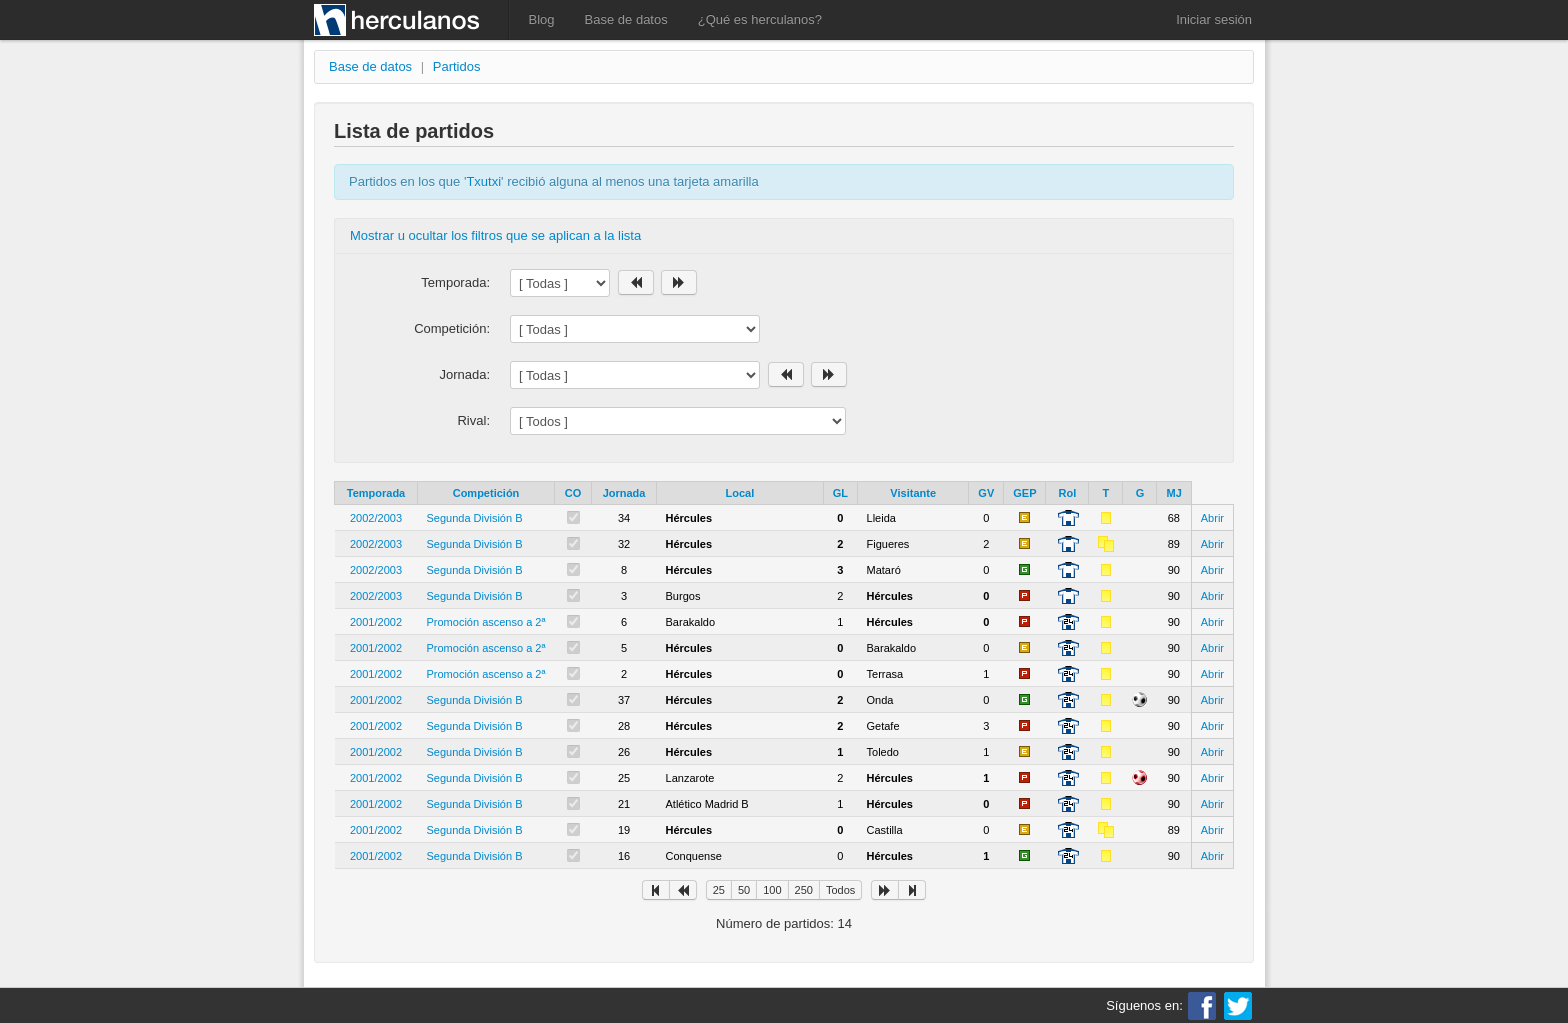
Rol (1068, 493)
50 (744, 890)
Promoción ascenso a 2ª (486, 622)
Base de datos (626, 19)
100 (772, 890)
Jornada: (464, 374)
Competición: (452, 328)
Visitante (913, 493)
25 (719, 890)
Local (740, 493)
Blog (542, 19)
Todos (840, 890)
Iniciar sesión (1214, 19)
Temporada (376, 493)
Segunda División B (475, 518)
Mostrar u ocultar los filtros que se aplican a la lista (495, 235)
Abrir (1212, 518)
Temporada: (455, 282)
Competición (486, 493)
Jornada (624, 493)
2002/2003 (376, 518)
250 (804, 890)
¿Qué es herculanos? (760, 19)
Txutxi (483, 181)
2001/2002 (376, 622)
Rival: (473, 420)
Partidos (457, 66)
